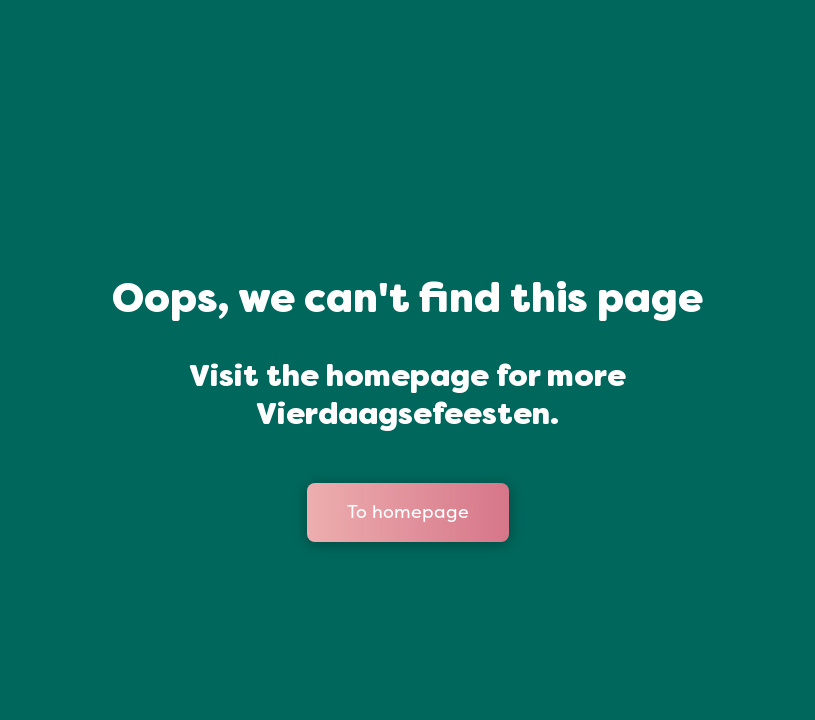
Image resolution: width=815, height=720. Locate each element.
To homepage (408, 512)
